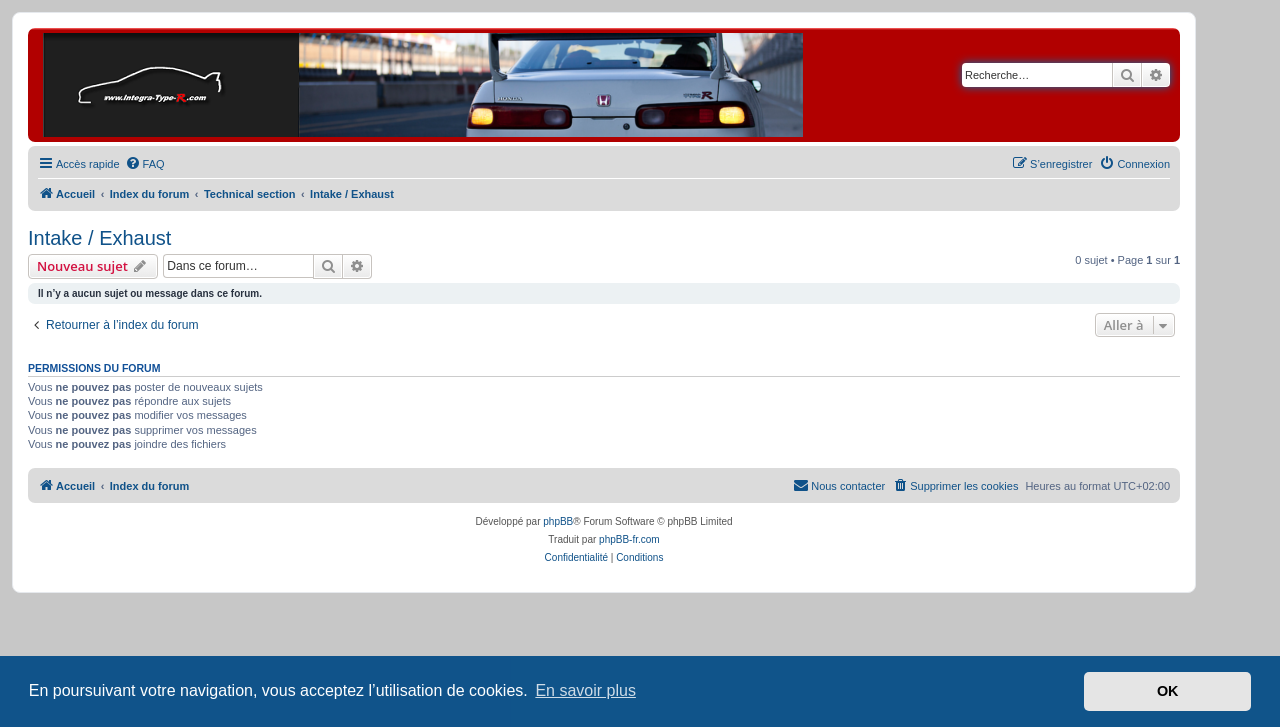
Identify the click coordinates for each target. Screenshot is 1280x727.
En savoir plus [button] (585, 690)
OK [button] (1168, 691)
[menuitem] (145, 164)
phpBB (558, 521)
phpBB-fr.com (629, 539)
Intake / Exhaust (99, 238)
